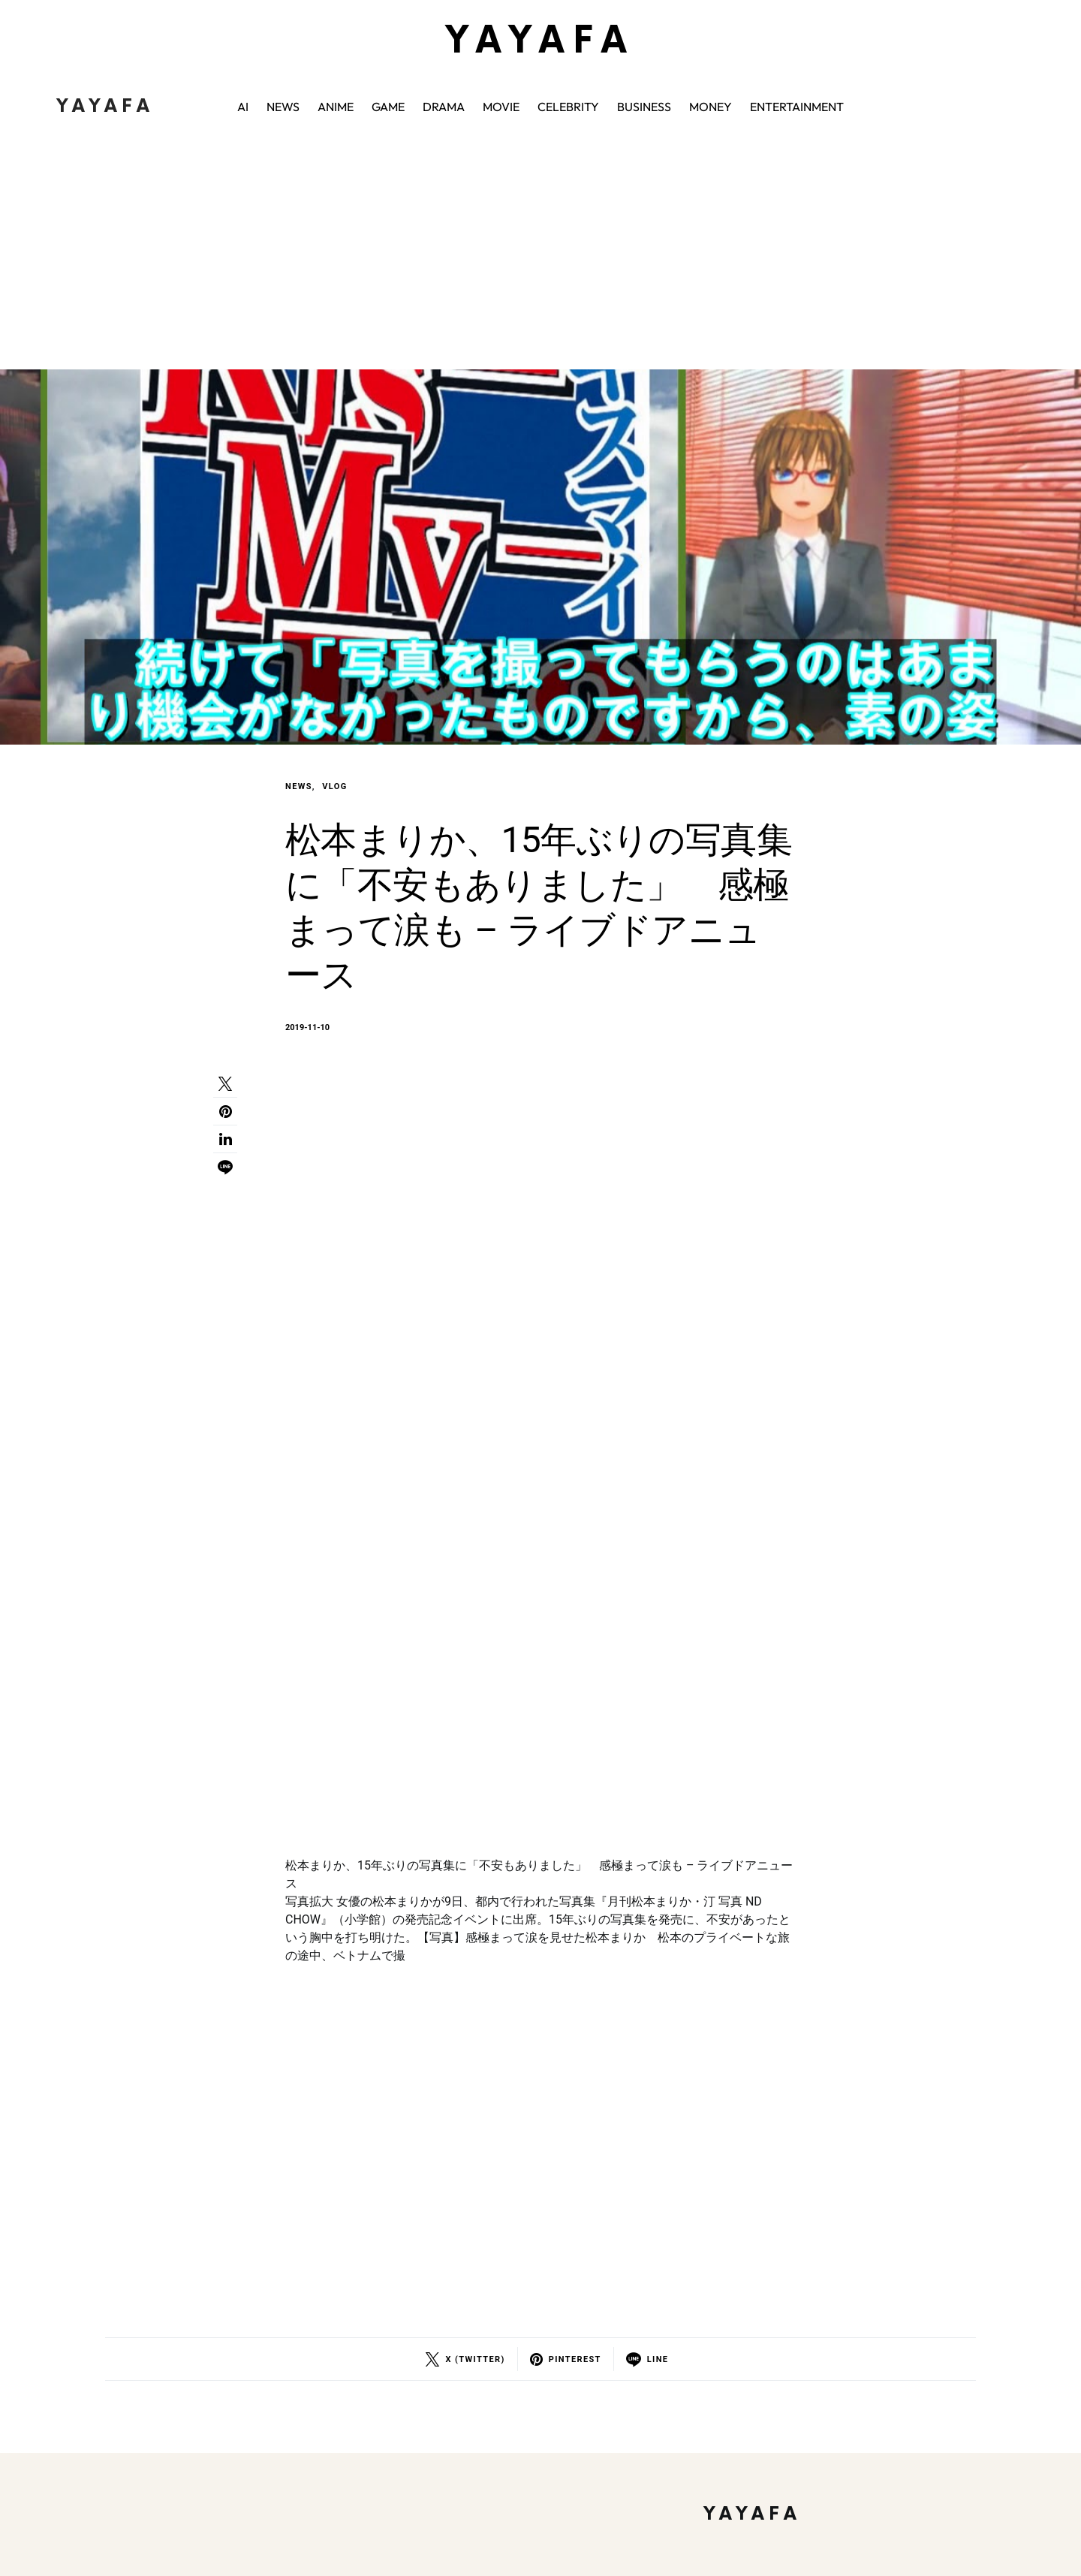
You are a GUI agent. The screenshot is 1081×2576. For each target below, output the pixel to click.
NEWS (298, 786)
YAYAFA (540, 41)
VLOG (334, 786)
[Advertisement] (540, 257)
